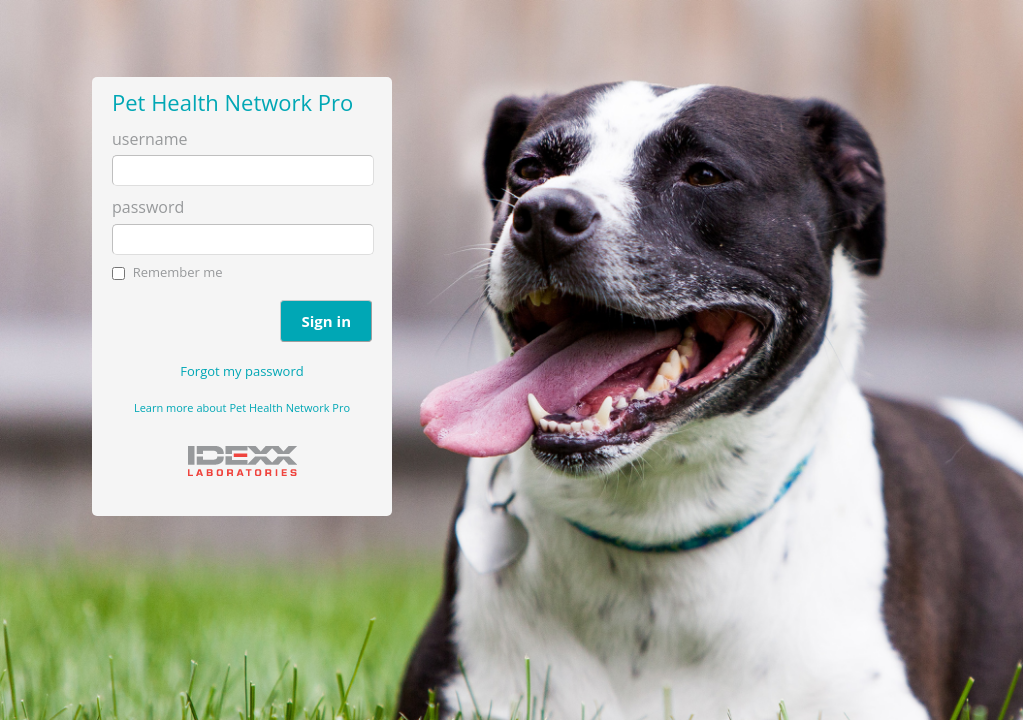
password (148, 207)
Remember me (178, 272)
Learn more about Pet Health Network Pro (242, 407)
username (149, 139)
